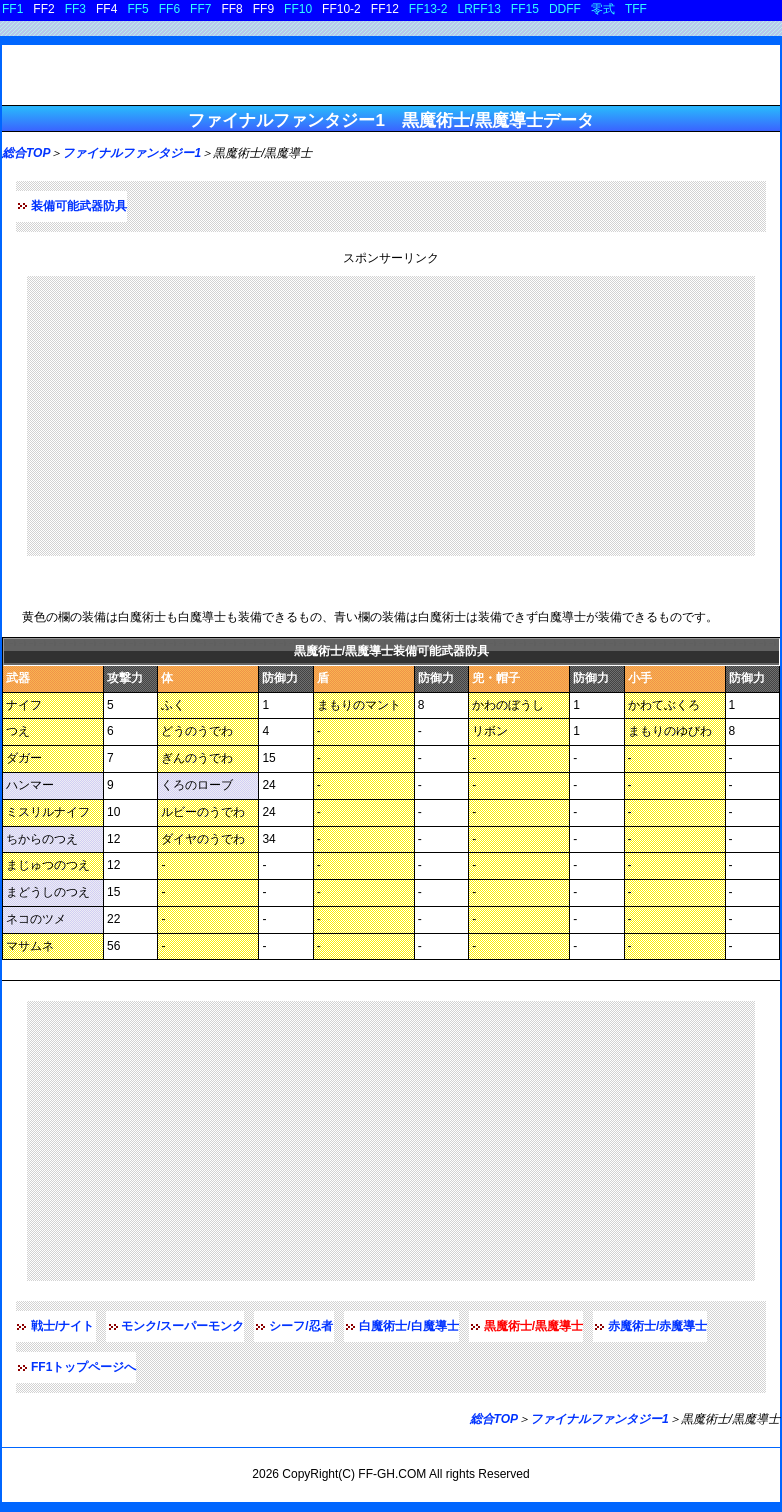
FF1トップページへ (83, 1367)
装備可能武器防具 (79, 206)
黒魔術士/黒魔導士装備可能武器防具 (132, 587)
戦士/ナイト (62, 1326)
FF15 (525, 9)
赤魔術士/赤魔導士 (657, 1326)
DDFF (565, 9)
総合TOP (26, 153)
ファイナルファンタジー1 (131, 153)
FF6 (169, 9)
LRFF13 (479, 9)
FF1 (12, 9)
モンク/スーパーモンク (182, 1326)
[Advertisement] (391, 416)
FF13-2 (428, 9)
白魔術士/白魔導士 (408, 1326)
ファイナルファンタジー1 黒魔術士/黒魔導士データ (390, 120)
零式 (603, 9)
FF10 (298, 9)
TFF (636, 9)
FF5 (137, 9)
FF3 (75, 9)
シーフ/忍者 (300, 1326)
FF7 (200, 9)
